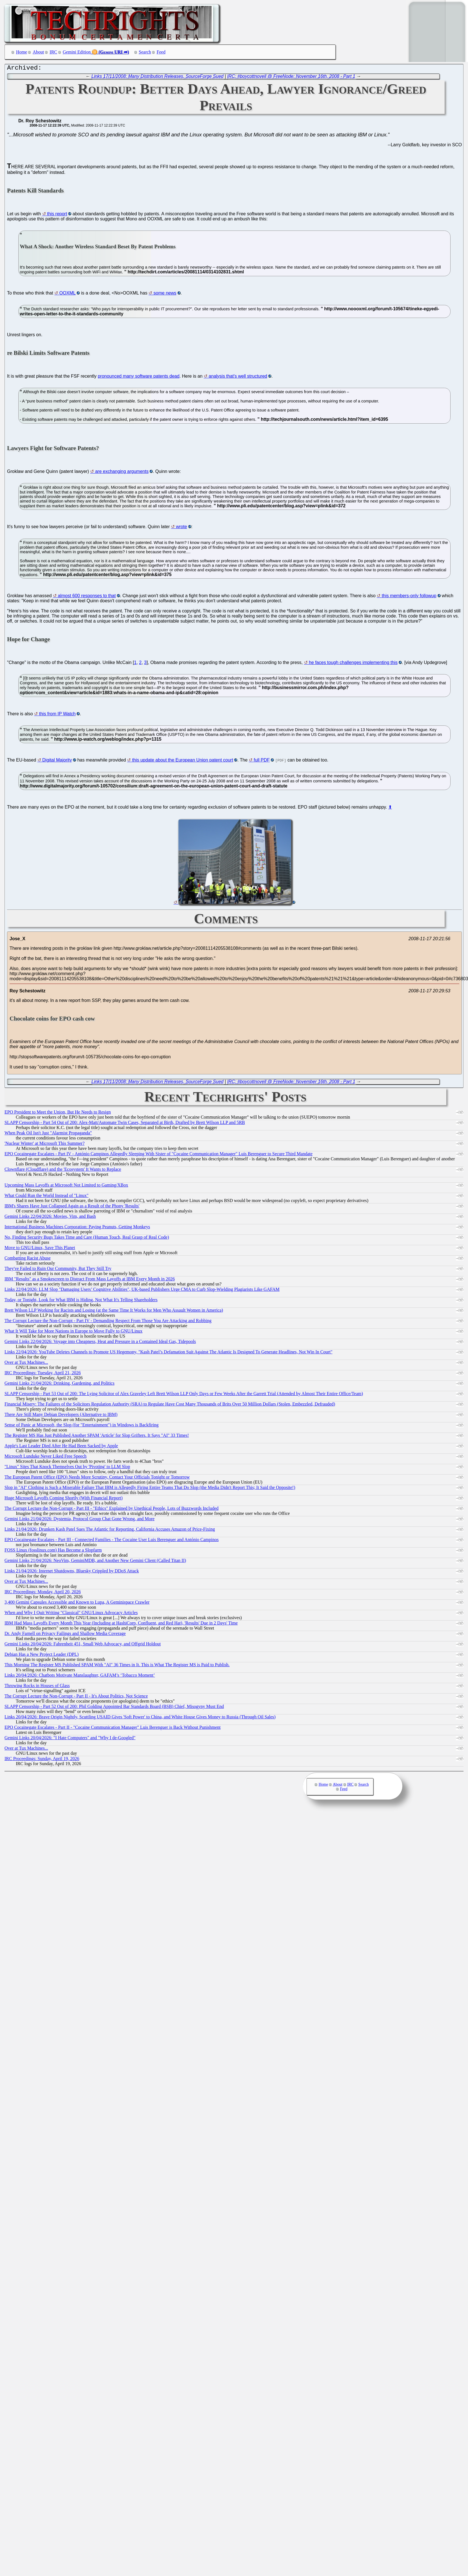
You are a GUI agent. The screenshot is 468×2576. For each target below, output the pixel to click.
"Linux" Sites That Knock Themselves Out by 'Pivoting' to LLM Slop (67, 1468)
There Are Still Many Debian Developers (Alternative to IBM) (61, 1415)
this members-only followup (409, 597)
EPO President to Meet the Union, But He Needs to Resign (58, 1113)
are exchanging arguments (121, 472)
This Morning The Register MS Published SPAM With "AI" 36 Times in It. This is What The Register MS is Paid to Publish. (117, 1666)
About (38, 52)
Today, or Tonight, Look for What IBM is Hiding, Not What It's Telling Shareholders (81, 1301)
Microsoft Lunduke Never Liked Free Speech (45, 1457)
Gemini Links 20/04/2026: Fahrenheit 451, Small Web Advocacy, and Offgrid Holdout (83, 1645)
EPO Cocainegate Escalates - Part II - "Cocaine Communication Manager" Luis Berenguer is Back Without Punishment (113, 1728)
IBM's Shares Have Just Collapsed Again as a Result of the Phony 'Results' (72, 1207)
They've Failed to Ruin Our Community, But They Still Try (58, 1269)
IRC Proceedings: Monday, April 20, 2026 (43, 1593)
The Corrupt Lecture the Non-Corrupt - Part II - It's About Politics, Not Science (76, 1697)
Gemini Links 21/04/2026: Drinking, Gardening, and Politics (59, 1384)
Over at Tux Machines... (26, 1363)
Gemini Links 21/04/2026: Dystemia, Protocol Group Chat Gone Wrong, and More (79, 1520)
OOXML (67, 294)
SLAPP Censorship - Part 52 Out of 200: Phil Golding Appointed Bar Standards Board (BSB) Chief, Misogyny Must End (114, 1707)
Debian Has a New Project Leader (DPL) (42, 1655)
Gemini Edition (77, 52)
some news (165, 294)
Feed (161, 52)
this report (57, 215)
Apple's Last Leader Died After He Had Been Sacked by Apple (61, 1447)
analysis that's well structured (238, 377)
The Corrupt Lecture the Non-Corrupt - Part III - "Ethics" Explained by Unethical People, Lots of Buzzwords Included (112, 1509)
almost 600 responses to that (87, 597)
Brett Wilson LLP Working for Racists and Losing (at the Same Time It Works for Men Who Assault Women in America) (114, 1311)
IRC (53, 52)
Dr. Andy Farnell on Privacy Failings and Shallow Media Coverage (65, 1634)
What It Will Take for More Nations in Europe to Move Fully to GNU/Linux (74, 1332)
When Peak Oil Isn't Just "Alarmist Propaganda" (48, 1134)
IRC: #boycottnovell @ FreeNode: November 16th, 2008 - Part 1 (291, 77)
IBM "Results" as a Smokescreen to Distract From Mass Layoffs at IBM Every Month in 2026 (90, 1280)
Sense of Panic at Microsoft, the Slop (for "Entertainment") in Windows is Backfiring (82, 1426)
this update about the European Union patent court (182, 761)
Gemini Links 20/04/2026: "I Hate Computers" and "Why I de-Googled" (70, 1739)
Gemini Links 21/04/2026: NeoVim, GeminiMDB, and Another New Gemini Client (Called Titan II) (95, 1561)
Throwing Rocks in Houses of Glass (37, 1687)
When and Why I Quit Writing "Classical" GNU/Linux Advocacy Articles (71, 1614)
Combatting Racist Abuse (28, 1259)
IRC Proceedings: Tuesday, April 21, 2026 (43, 1374)
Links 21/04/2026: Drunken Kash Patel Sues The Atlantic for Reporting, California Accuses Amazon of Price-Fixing (110, 1530)
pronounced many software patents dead (138, 377)
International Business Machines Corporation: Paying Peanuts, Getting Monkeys (77, 1228)
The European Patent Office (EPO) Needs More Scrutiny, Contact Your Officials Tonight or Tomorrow (97, 1478)
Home (21, 52)
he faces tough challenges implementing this (353, 663)
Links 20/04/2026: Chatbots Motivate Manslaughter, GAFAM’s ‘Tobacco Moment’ (80, 1676)
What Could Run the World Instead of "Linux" (46, 1196)
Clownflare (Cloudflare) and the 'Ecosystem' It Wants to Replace (63, 1170)
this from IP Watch (57, 715)
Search (145, 52)
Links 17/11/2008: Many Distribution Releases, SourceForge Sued (158, 77)
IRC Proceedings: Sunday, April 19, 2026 (42, 1760)
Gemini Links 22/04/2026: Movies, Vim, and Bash (50, 1217)
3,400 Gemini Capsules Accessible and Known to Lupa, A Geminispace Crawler (77, 1603)
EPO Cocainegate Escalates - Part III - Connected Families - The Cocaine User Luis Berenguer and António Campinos (112, 1541)
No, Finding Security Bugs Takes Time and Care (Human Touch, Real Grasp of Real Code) (87, 1238)
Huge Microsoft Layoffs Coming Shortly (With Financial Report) (64, 1499)
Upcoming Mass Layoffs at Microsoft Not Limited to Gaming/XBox (66, 1186)
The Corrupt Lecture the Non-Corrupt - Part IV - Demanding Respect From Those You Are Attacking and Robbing (108, 1322)
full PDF (262, 761)
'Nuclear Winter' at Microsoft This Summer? (45, 1144)
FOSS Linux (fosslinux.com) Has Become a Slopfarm (53, 1551)
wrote (181, 528)
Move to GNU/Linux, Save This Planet (40, 1249)
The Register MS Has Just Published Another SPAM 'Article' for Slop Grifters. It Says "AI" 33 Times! (97, 1436)
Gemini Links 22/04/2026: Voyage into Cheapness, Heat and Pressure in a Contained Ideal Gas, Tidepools (100, 1342)
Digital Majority (57, 761)
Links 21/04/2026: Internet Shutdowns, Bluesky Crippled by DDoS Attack (72, 1572)
